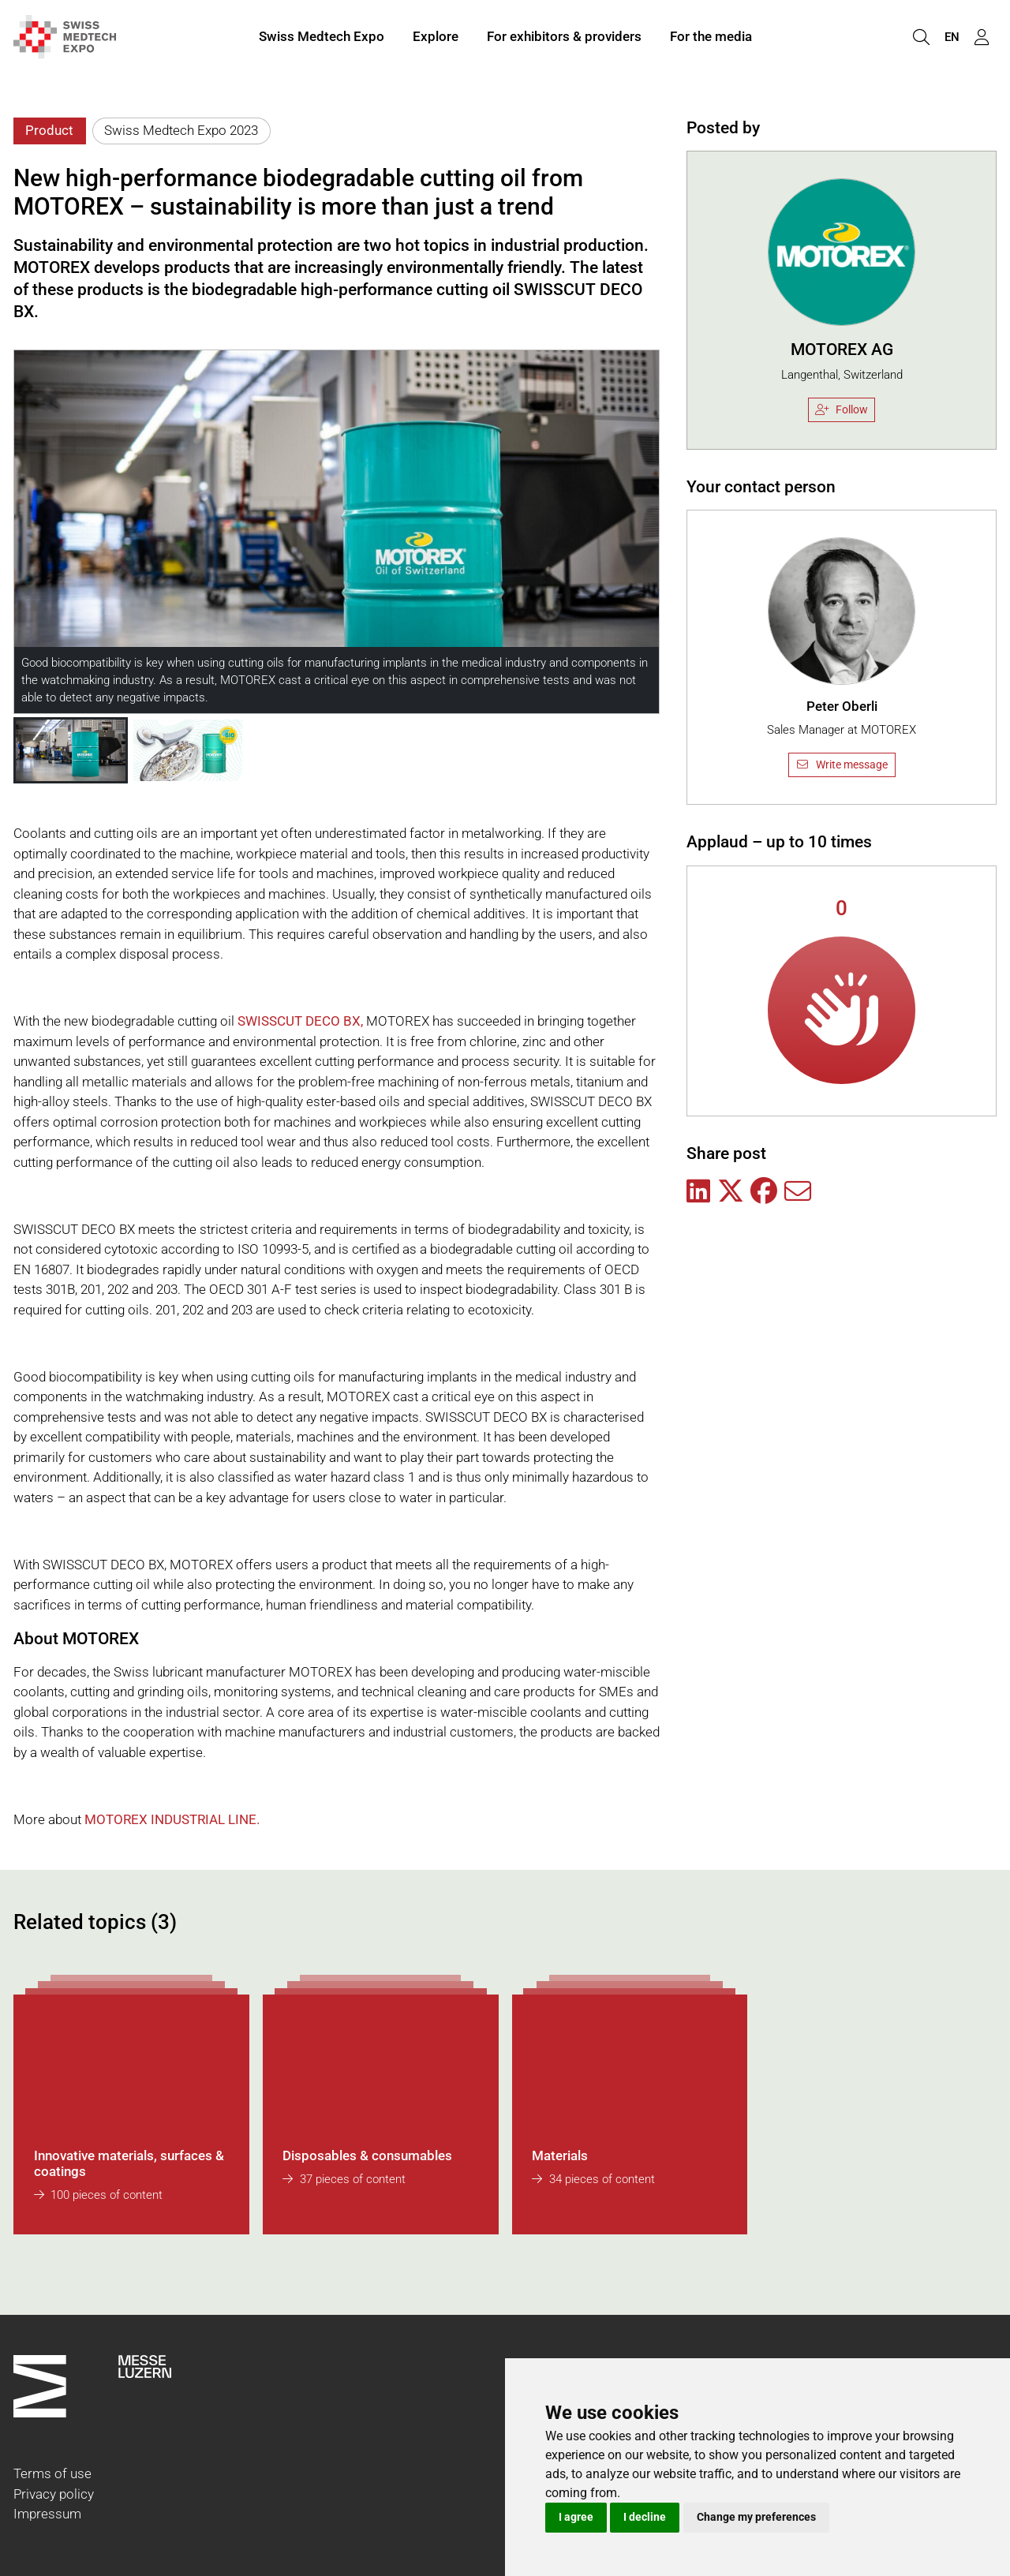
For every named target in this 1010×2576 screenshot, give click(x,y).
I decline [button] (644, 2517)
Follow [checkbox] (841, 409)
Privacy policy (53, 2494)
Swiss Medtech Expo (321, 38)
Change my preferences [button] (756, 2517)
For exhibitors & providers (564, 38)
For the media (711, 38)
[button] (70, 750)
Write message (841, 764)
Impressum (47, 2514)
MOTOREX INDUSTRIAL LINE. (172, 1819)
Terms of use (52, 2473)
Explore (435, 38)
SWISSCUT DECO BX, (300, 1021)
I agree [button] (576, 2517)
